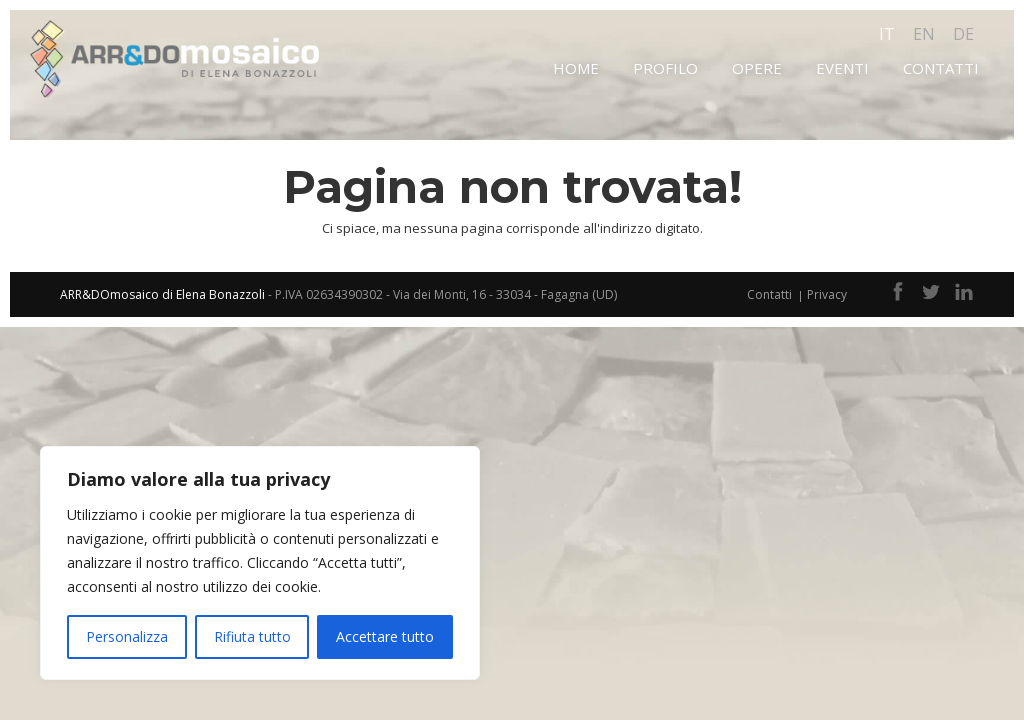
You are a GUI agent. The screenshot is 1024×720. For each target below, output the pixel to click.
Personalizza (127, 636)
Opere (757, 68)
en (924, 34)
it (887, 34)
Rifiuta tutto (252, 636)
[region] (260, 563)
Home (576, 68)
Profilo (665, 68)
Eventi (842, 68)
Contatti (941, 68)
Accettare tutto (385, 636)
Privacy (827, 294)
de (963, 34)
